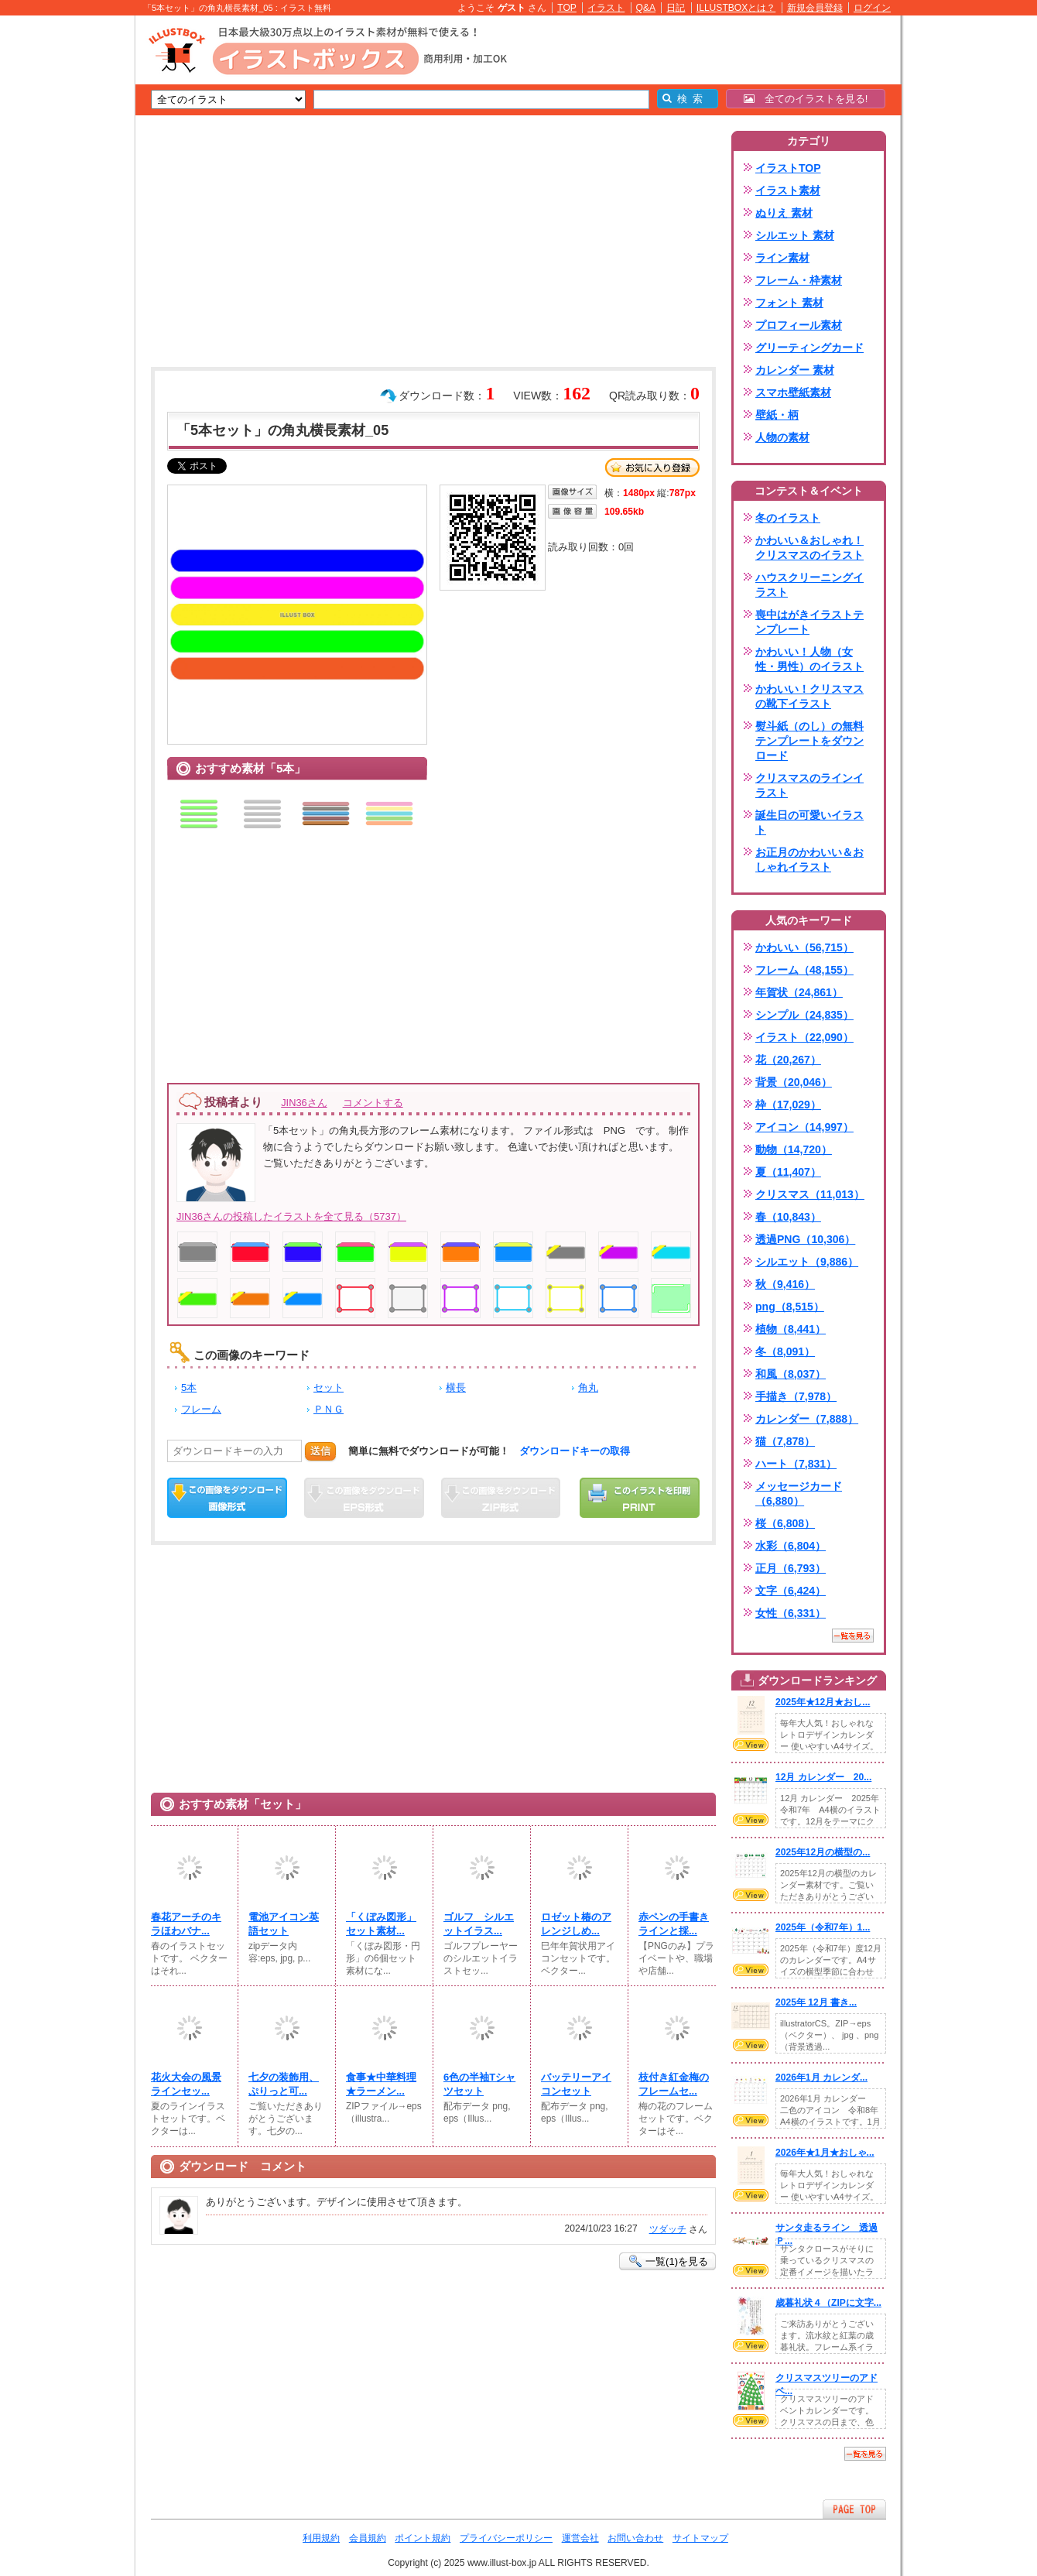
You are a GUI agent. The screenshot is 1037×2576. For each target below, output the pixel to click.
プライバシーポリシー (506, 2538)
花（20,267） (788, 1059)
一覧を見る (853, 1636)
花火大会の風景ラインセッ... (186, 2084)
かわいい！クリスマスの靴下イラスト (809, 696)
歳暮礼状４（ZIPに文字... (828, 2302)
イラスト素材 (787, 190)
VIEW (750, 1744)
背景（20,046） (793, 1082)
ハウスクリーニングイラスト (809, 584)
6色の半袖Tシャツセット (479, 2084)
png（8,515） (789, 1306)
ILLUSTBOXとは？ (735, 7)
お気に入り (652, 467)
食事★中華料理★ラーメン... (381, 2084)
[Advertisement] (62, 255)
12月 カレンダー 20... (823, 1777)
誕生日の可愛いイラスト (809, 822)
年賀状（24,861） (799, 992)
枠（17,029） (788, 1104)
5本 (189, 1387)
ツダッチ (667, 2229)
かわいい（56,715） (804, 947)
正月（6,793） (790, 1568)
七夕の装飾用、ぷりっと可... (283, 2084)
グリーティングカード (809, 347)
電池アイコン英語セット (283, 1924)
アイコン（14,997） (804, 1127)
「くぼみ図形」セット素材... (381, 1924)
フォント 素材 (789, 302)
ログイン (872, 7)
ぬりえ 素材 (784, 213)
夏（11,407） (788, 1172)
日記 (675, 7)
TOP (567, 7)
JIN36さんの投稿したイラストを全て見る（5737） (291, 1216)
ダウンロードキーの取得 (574, 1451)
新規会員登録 (815, 7)
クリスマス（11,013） (809, 1194)
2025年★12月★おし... (822, 1702)
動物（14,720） (793, 1149)
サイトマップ (700, 2538)
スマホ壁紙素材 (793, 392)
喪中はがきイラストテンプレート (809, 621)
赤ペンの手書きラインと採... (673, 1924)
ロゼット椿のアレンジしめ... (576, 1924)
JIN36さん (304, 1102)
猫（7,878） (785, 1441)
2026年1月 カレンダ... (821, 2077)
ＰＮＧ (328, 1409)
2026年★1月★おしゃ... (824, 2152)
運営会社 (580, 2538)
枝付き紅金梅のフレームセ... (673, 2084)
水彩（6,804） (790, 1546)
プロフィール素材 (798, 325)
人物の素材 (782, 437)
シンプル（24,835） (804, 1015)
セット (328, 1387)
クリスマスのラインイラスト (809, 785)
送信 (320, 1451)
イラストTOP (788, 168)
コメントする (373, 1102)
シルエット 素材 (794, 235)
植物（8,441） (790, 1329)
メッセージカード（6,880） (798, 1493)
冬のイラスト (787, 518)
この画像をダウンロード (227, 1498)
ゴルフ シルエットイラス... (478, 1924)
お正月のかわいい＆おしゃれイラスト (809, 859)
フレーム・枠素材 (798, 280)
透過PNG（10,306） (805, 1239)
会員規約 (367, 2538)
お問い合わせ (635, 2538)
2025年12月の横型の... (822, 1852)
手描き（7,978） (796, 1396)
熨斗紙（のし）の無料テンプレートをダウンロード (809, 741)
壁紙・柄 (777, 415)
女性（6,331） (790, 1613)
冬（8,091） (785, 1351)
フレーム (201, 1409)
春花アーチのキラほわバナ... (186, 1924)
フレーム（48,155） (804, 970)
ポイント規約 (422, 2538)
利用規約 (321, 2538)
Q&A (646, 7)
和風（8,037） (790, 1374)
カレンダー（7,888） (806, 1419)
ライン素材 (782, 258)
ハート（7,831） (796, 1464)
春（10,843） (788, 1217)
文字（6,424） (790, 1590)
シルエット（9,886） (806, 1261)
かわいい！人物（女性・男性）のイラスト (809, 659)
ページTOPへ (854, 2509)
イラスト (606, 7)
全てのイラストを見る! (806, 98)
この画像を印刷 (640, 1498)
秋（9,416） (785, 1284)
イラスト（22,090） (804, 1037)
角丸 (588, 1387)
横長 (456, 1387)
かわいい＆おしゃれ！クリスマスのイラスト (809, 547)
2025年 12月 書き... (816, 2002)
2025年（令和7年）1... (822, 1927)
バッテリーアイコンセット (576, 2084)
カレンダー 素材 (794, 370)
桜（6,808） (785, 1523)
